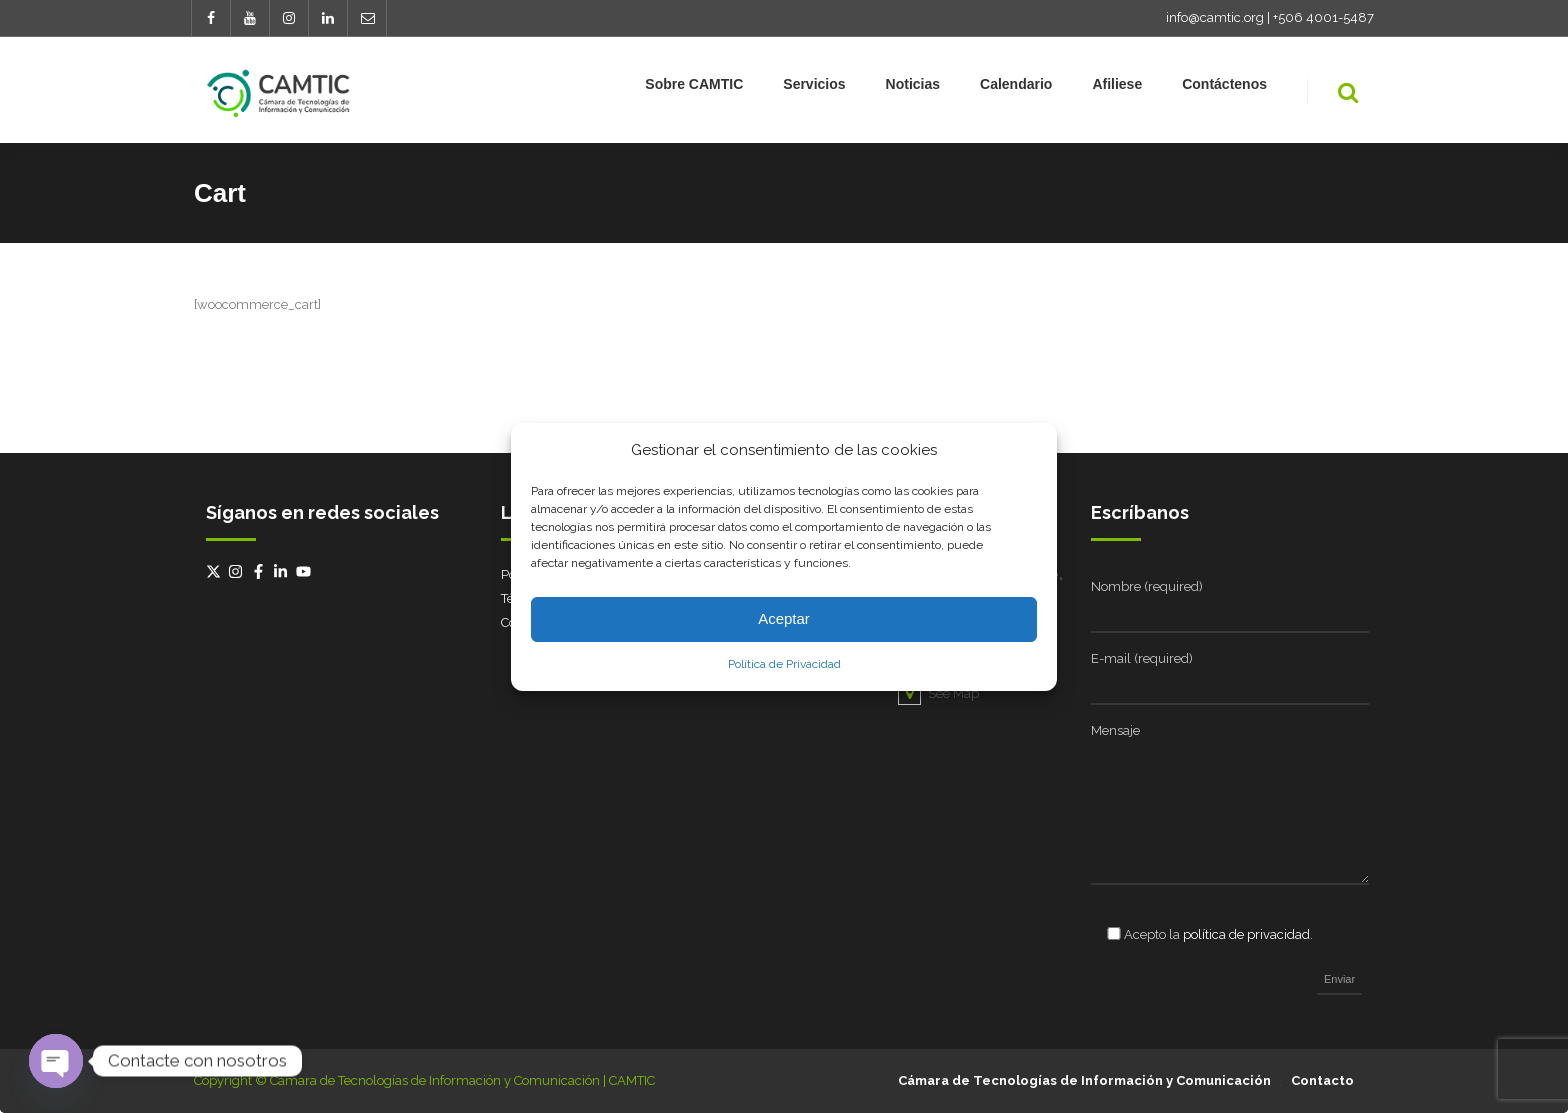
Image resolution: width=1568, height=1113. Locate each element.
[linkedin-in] (283, 571)
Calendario (1016, 88)
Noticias (913, 88)
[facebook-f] (261, 571)
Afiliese (1117, 88)
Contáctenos (1224, 88)
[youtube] (306, 571)
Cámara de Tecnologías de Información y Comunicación (1084, 1080)
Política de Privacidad (784, 664)
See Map (938, 693)
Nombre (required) (1147, 586)
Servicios (814, 88)
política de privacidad (1246, 934)
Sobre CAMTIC (694, 88)
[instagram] (238, 571)
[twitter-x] (216, 571)
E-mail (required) (1142, 658)
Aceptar (784, 618)
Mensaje (1115, 730)
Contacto (1322, 1080)
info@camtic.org (1215, 17)
